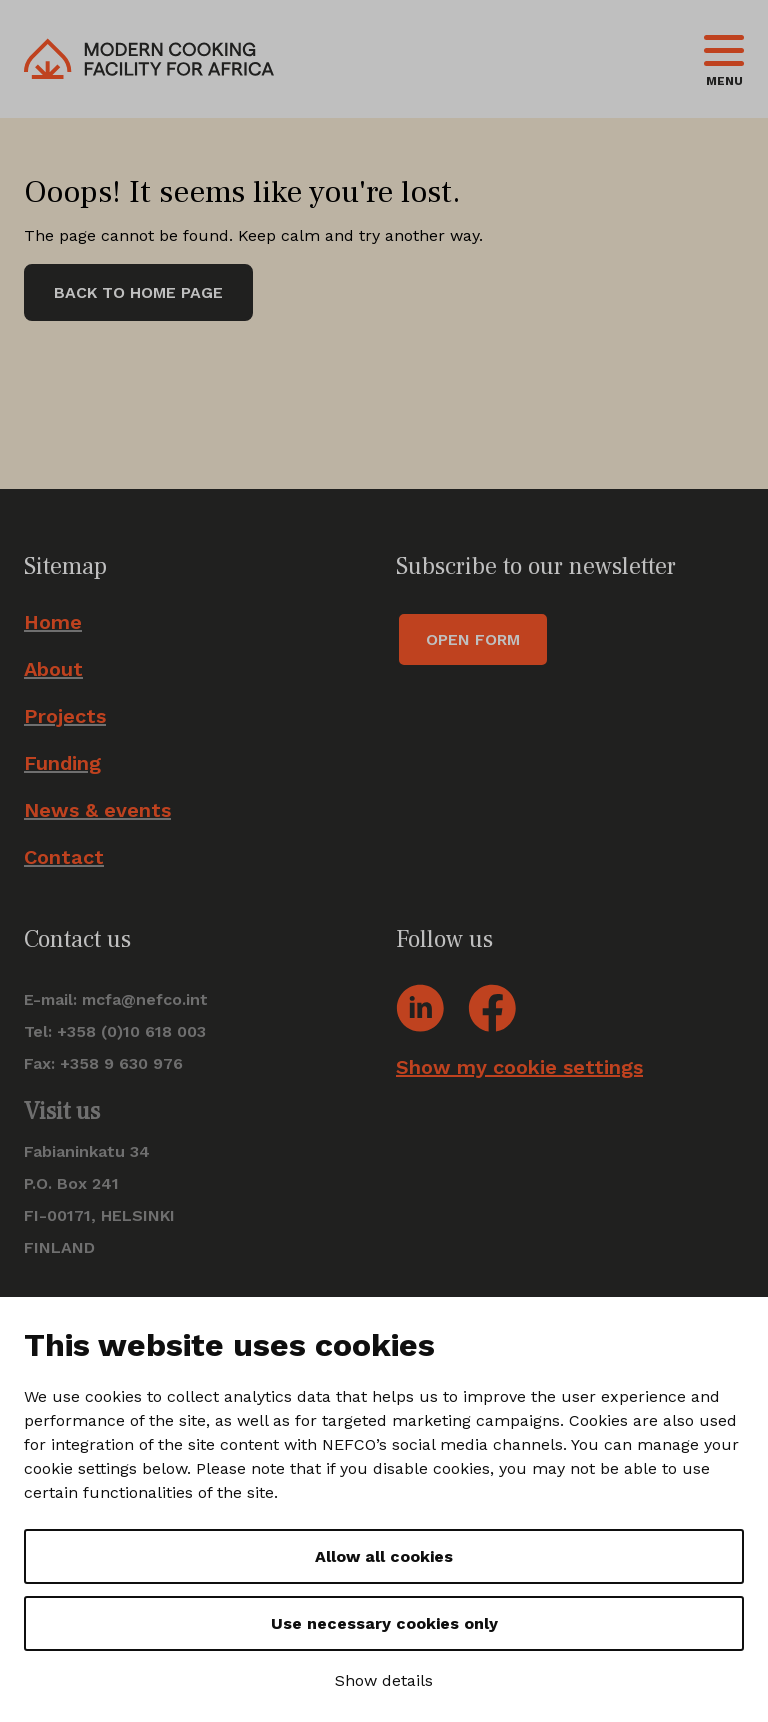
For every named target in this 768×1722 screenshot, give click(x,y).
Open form (473, 639)
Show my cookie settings (519, 1067)
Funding (62, 763)
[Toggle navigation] (724, 59)
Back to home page (138, 292)
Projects (65, 716)
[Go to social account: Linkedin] (420, 1006)
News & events (97, 810)
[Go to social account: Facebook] (492, 1006)
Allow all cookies (384, 1556)
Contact (64, 857)
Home (53, 622)
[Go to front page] (149, 58)
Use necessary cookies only (384, 1623)
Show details (384, 1680)
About (53, 669)
